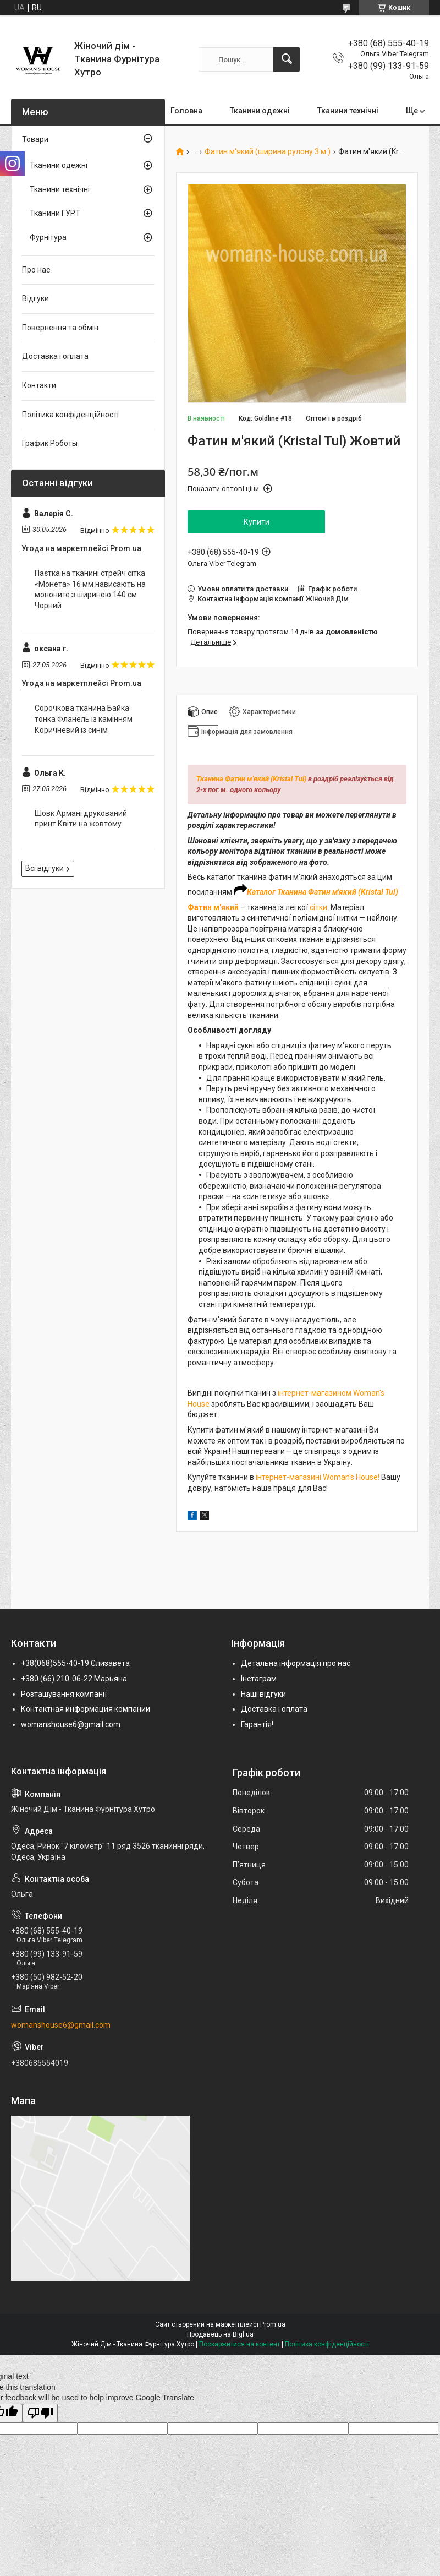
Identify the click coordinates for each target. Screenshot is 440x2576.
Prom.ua (272, 2324)
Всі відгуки (44, 868)
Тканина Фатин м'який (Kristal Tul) (251, 779)
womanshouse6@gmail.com (70, 1724)
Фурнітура (48, 237)
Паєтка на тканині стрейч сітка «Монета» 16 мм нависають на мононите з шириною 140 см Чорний (90, 589)
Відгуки (35, 298)
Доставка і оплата (55, 356)
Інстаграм (259, 1678)
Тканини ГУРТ (55, 213)
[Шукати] (286, 59)
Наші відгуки (263, 1694)
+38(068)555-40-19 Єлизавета (75, 1663)
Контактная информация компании (85, 1708)
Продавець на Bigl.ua (220, 2334)
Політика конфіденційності (70, 414)
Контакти (39, 385)
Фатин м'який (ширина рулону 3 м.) (268, 152)
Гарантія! (257, 1724)
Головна (186, 110)
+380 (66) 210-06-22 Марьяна (74, 1678)
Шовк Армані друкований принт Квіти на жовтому (81, 819)
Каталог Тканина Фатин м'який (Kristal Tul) (322, 891)
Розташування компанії (64, 1694)
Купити (257, 522)
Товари (35, 139)
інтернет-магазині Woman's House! (318, 1477)
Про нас (36, 269)
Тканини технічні (347, 110)
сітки (318, 907)
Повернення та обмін (60, 327)
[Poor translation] (40, 2413)
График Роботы (50, 443)
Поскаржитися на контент (239, 2344)
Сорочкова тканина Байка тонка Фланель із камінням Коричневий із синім (84, 719)
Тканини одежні (260, 110)
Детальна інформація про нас (295, 1663)
